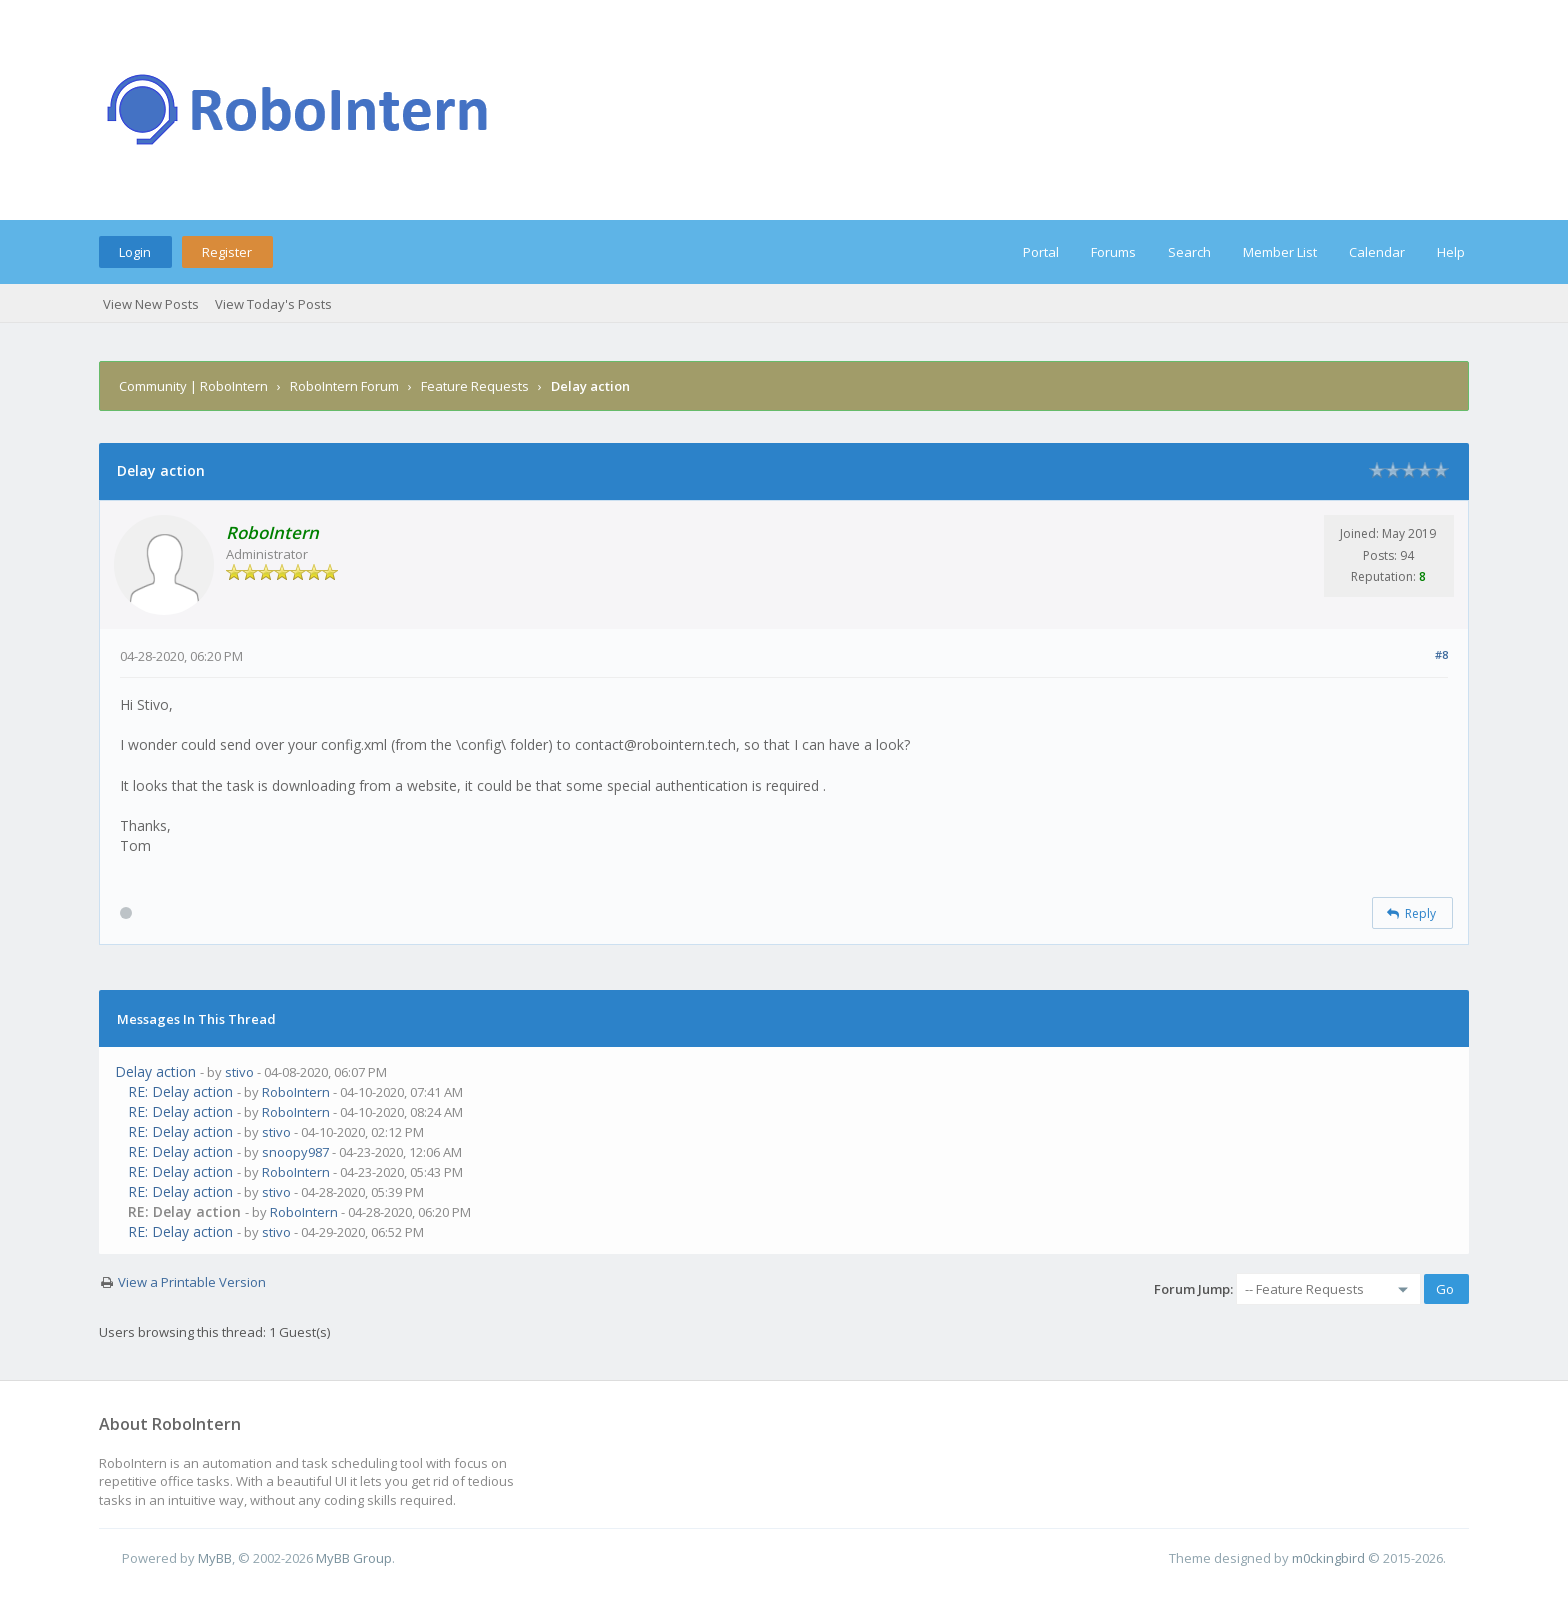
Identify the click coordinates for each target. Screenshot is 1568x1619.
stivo (239, 1072)
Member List (1280, 252)
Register (227, 252)
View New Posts (151, 304)
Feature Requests (475, 386)
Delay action (155, 1071)
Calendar (1377, 252)
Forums (1113, 252)
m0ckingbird (1328, 1558)
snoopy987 (295, 1152)
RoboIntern (296, 1092)
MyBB (215, 1558)
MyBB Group (354, 1558)
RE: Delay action (180, 1091)
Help (1451, 252)
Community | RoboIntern (193, 386)
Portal (1041, 252)
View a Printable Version (192, 1282)
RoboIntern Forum (344, 386)
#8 (1441, 654)
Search (1189, 252)
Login (135, 252)
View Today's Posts (273, 304)
